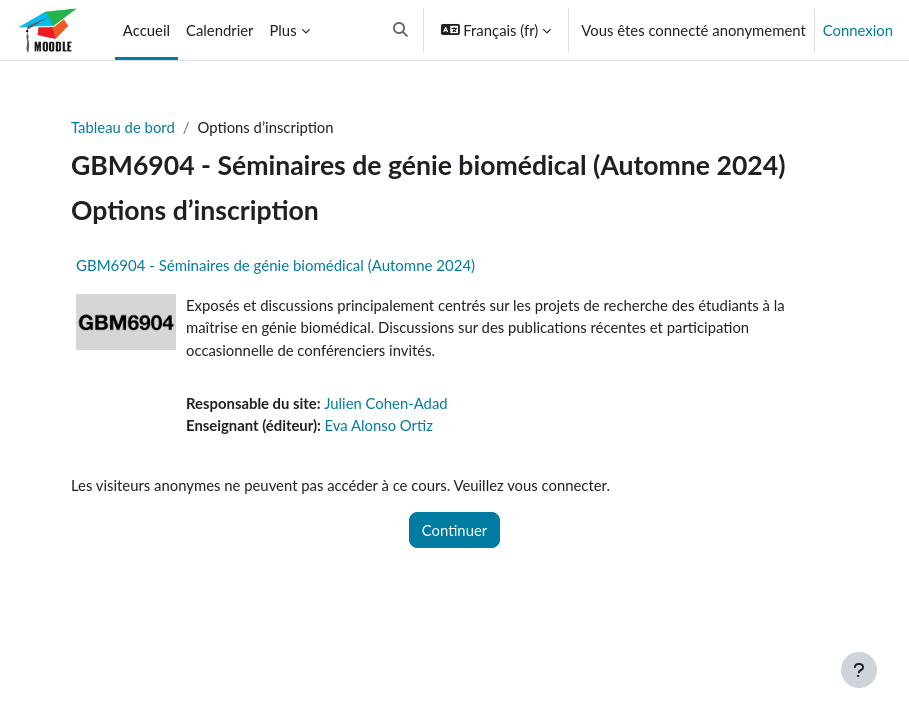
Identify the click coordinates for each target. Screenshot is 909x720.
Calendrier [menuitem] (220, 30)
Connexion (858, 30)
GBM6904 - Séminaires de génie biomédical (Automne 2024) (275, 265)
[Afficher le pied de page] (859, 670)
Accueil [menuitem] (146, 30)
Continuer (454, 530)
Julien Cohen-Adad (385, 403)
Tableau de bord (123, 127)
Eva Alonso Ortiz (379, 425)
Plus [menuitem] (282, 30)
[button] (400, 30)
